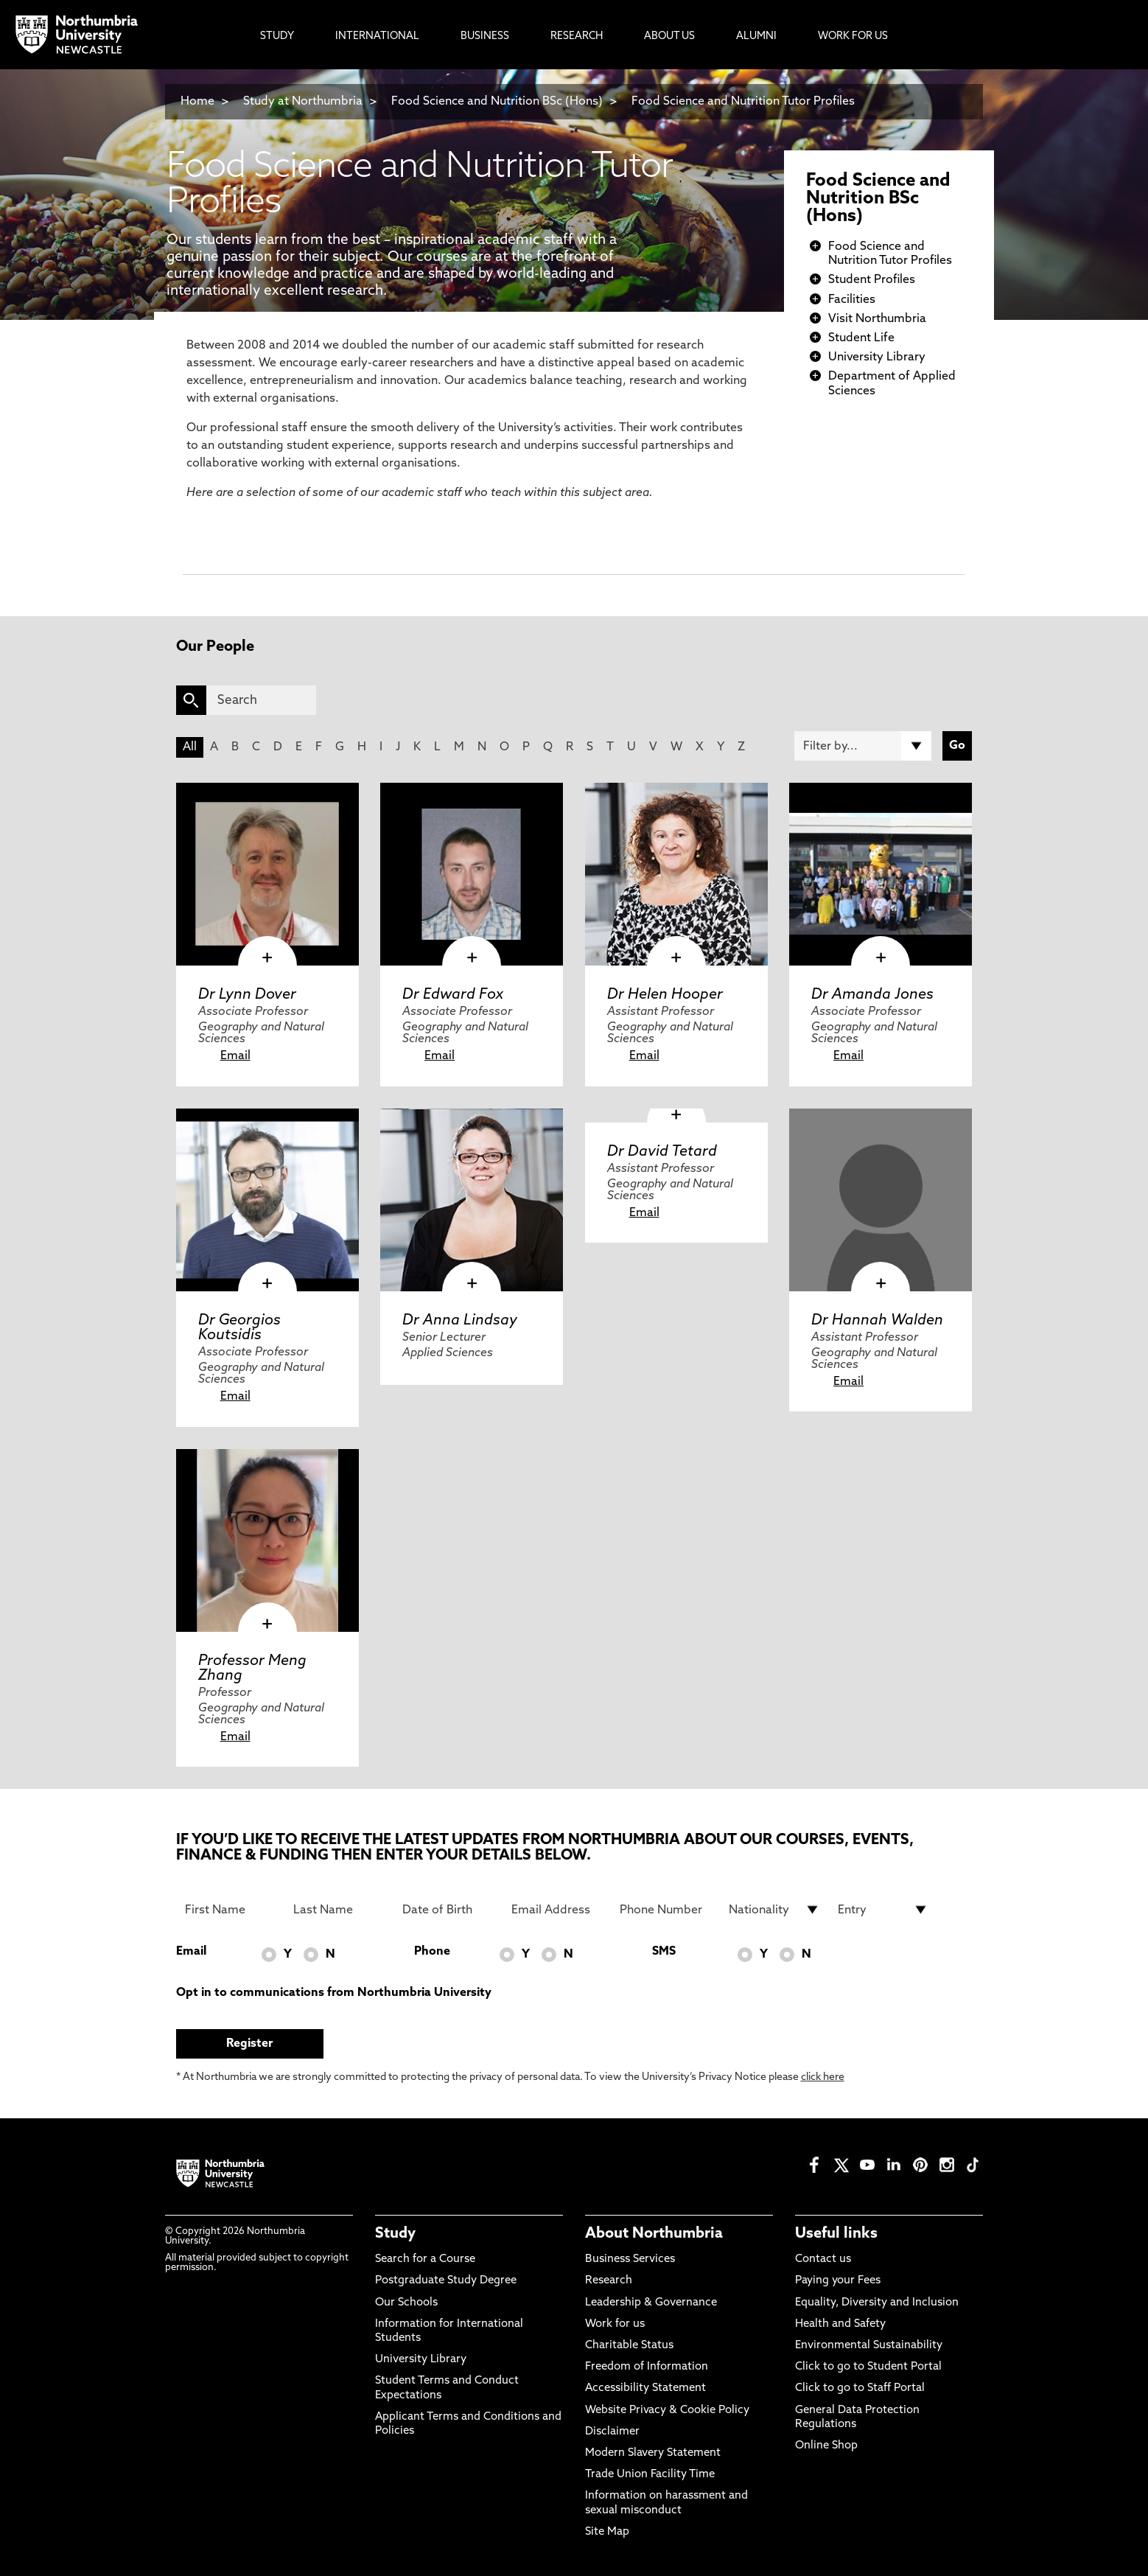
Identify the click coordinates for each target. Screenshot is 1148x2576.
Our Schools (406, 2302)
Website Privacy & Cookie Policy (667, 2410)
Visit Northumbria (877, 319)
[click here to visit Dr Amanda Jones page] (880, 874)
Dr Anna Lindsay (459, 1320)
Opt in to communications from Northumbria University (333, 1993)
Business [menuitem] (485, 36)
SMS (664, 1952)
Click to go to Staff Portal (860, 2388)
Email (235, 1056)
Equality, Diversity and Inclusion (877, 2302)
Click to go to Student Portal (868, 2367)
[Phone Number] (665, 1909)
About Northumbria (654, 2234)
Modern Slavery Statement (653, 2453)
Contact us (823, 2259)
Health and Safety (840, 2324)
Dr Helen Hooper (665, 995)
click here (822, 2077)
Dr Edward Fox (452, 995)
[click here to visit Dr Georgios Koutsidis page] (267, 1200)
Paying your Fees (838, 2280)
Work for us (615, 2324)
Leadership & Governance (651, 2302)
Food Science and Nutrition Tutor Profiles (743, 102)
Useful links (836, 2234)
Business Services (630, 2259)
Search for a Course (425, 2259)
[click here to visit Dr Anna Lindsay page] (471, 1200)
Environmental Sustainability (868, 2345)
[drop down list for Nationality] (774, 1909)
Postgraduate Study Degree (446, 2280)
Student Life (861, 338)
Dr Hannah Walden (877, 1320)
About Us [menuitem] (669, 36)
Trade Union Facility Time (650, 2474)
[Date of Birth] (448, 1909)
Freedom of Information (646, 2367)
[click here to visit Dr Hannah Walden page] (880, 1200)
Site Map (607, 2532)
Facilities (851, 300)
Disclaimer (612, 2431)
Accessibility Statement (645, 2388)
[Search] (261, 700)
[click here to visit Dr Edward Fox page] (471, 874)
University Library (876, 357)
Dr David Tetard (662, 1152)
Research (608, 2280)
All (190, 747)
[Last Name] (339, 1909)
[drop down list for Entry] (883, 1909)
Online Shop (826, 2445)
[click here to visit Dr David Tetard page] (676, 1116)
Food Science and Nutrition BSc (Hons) (497, 102)
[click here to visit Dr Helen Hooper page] (676, 874)
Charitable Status (629, 2345)
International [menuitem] (377, 36)
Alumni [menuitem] (756, 36)
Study (395, 2234)
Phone (432, 1952)
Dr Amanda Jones (872, 995)
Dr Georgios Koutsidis (239, 1328)
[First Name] (231, 1909)
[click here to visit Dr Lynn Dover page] (267, 874)
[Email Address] (557, 1909)
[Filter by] (862, 746)
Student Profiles (871, 280)
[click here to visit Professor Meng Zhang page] (267, 1540)
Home (197, 102)
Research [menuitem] (576, 36)
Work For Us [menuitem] (853, 36)
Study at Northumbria (303, 102)
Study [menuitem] (277, 36)
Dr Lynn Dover (247, 995)
